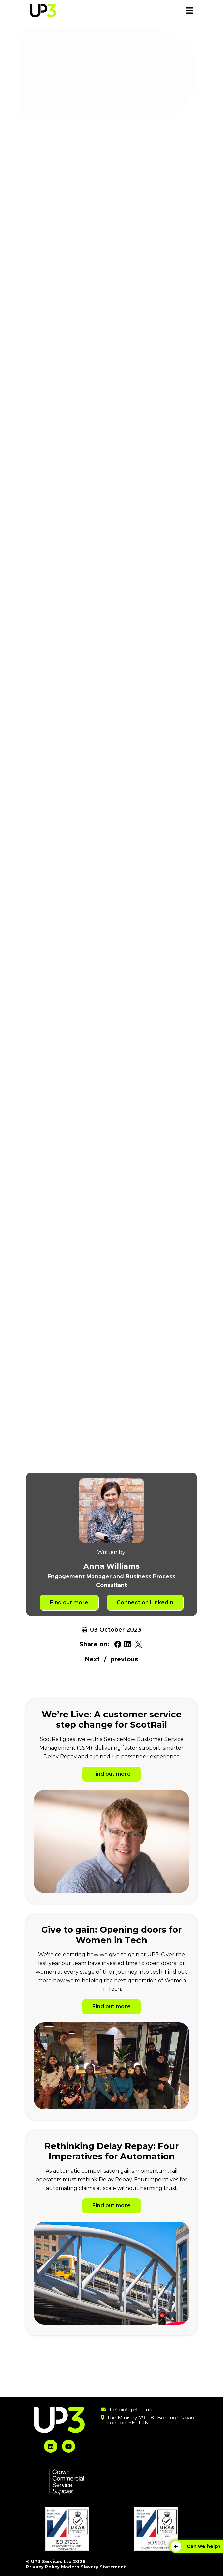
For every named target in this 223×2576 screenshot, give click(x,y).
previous (124, 1659)
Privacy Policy (43, 2566)
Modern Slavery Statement (93, 2566)
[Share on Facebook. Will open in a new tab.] (118, 1644)
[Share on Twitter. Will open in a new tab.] (138, 1644)
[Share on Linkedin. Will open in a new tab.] (127, 1644)
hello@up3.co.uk (131, 2409)
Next (92, 1659)
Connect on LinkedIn (145, 1602)
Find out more (69, 1602)
